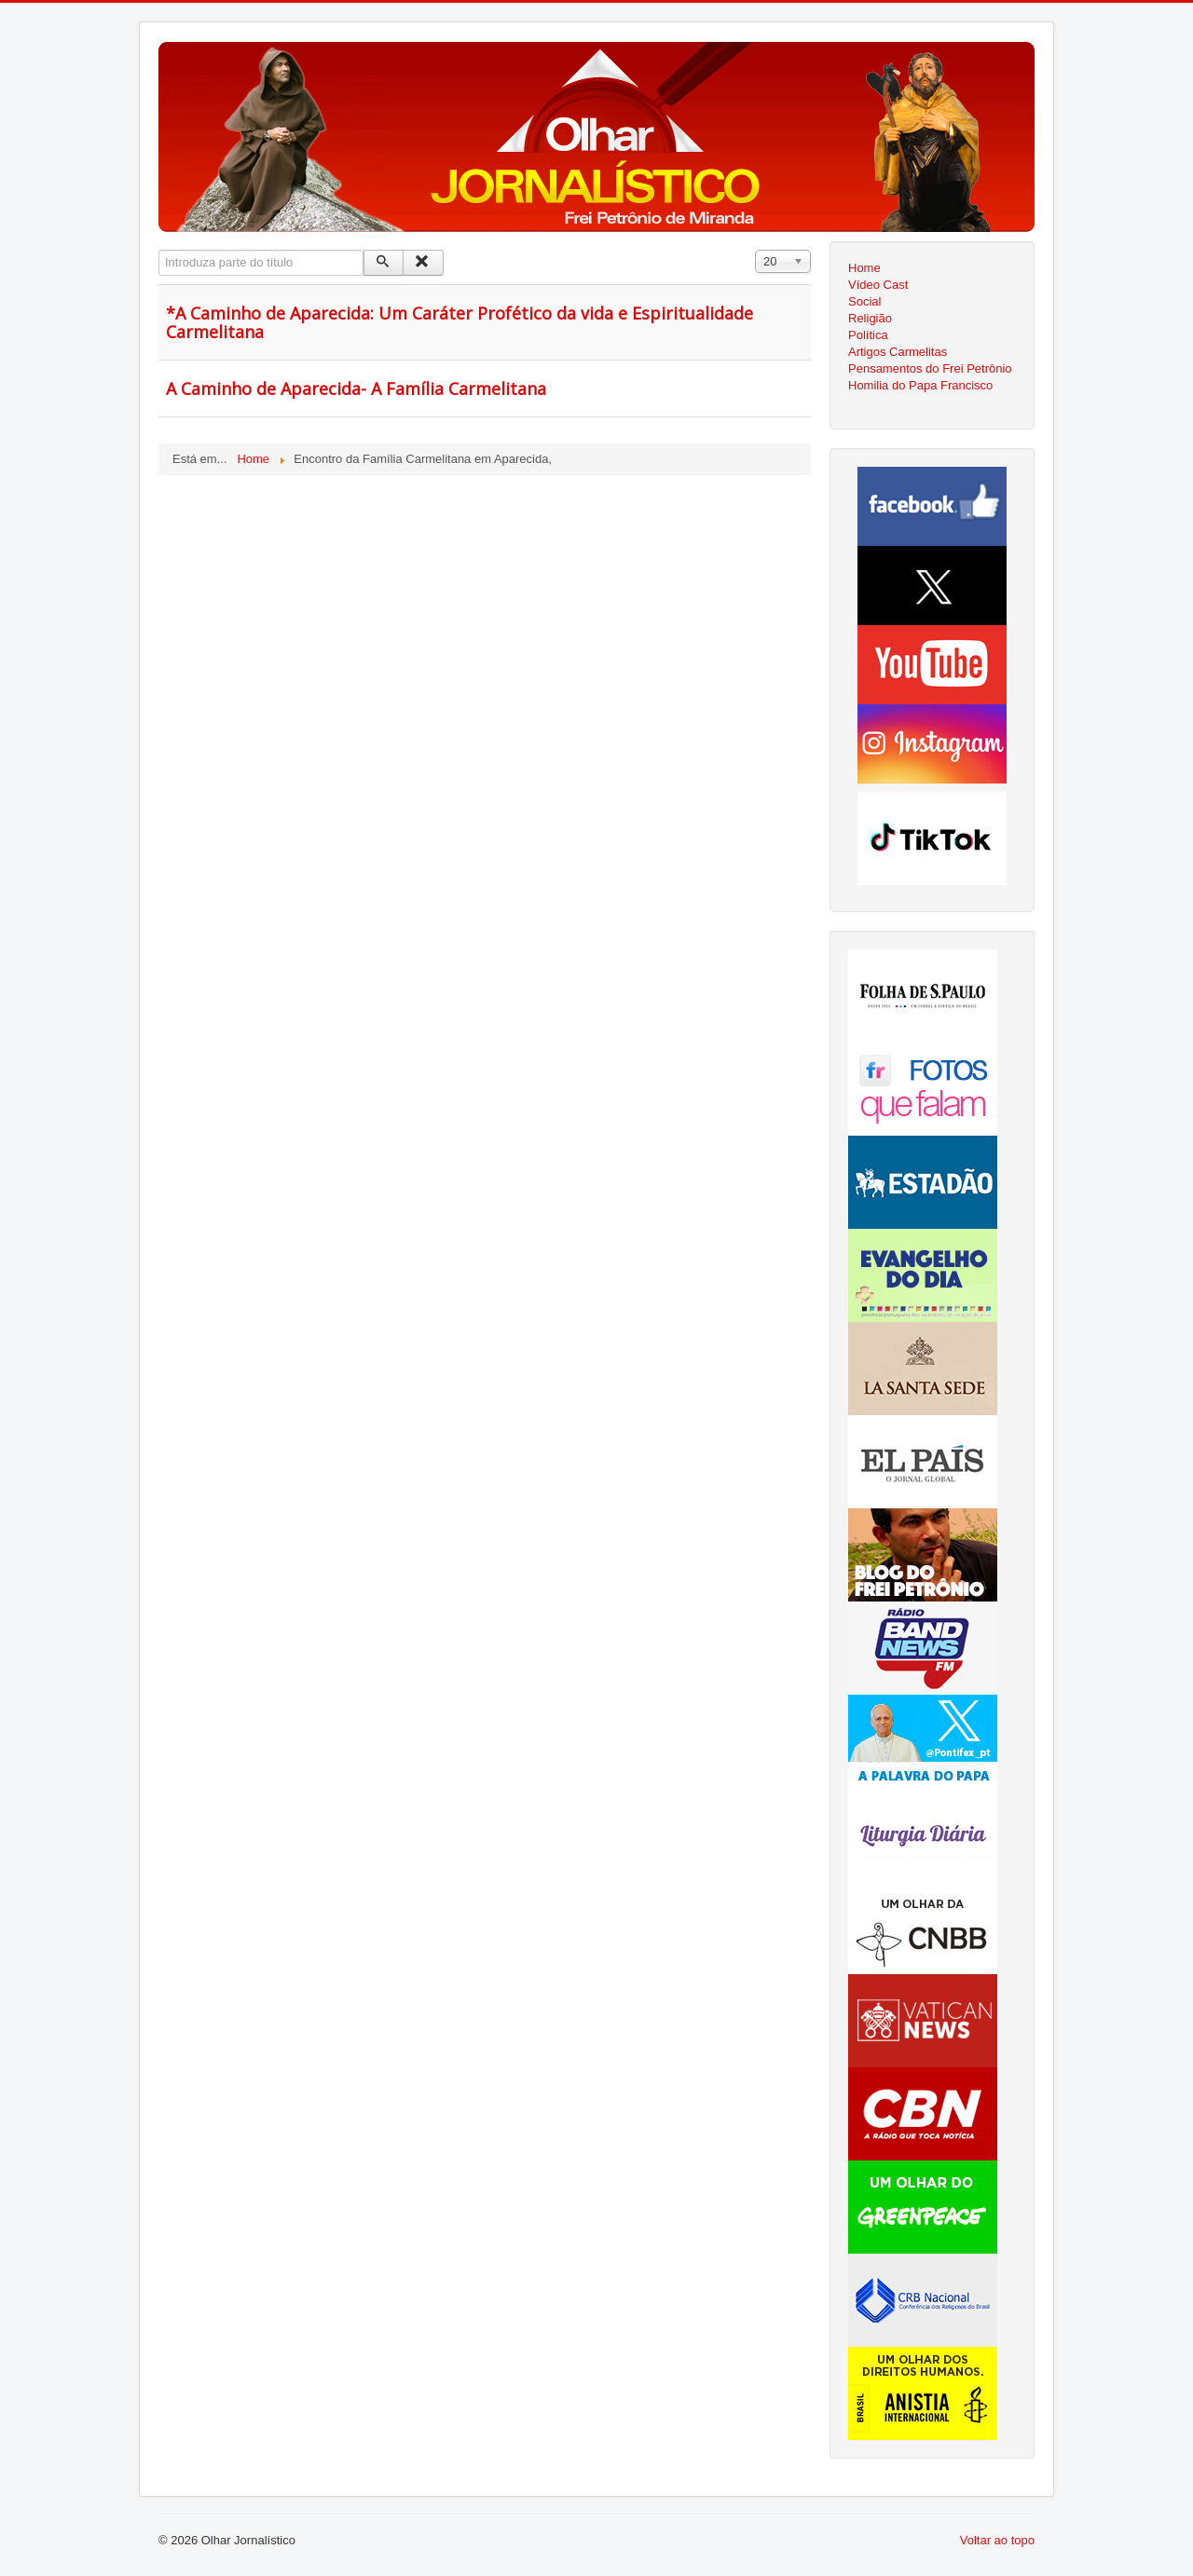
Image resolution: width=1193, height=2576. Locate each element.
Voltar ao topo (997, 2540)
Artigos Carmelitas (897, 352)
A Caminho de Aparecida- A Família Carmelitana (356, 388)
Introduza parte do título (158, 250)
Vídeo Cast (878, 285)
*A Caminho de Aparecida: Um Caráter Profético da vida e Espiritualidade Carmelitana (459, 322)
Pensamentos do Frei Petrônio (930, 368)
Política (868, 335)
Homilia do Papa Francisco (920, 385)
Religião (870, 318)
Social (864, 301)
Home (864, 268)
